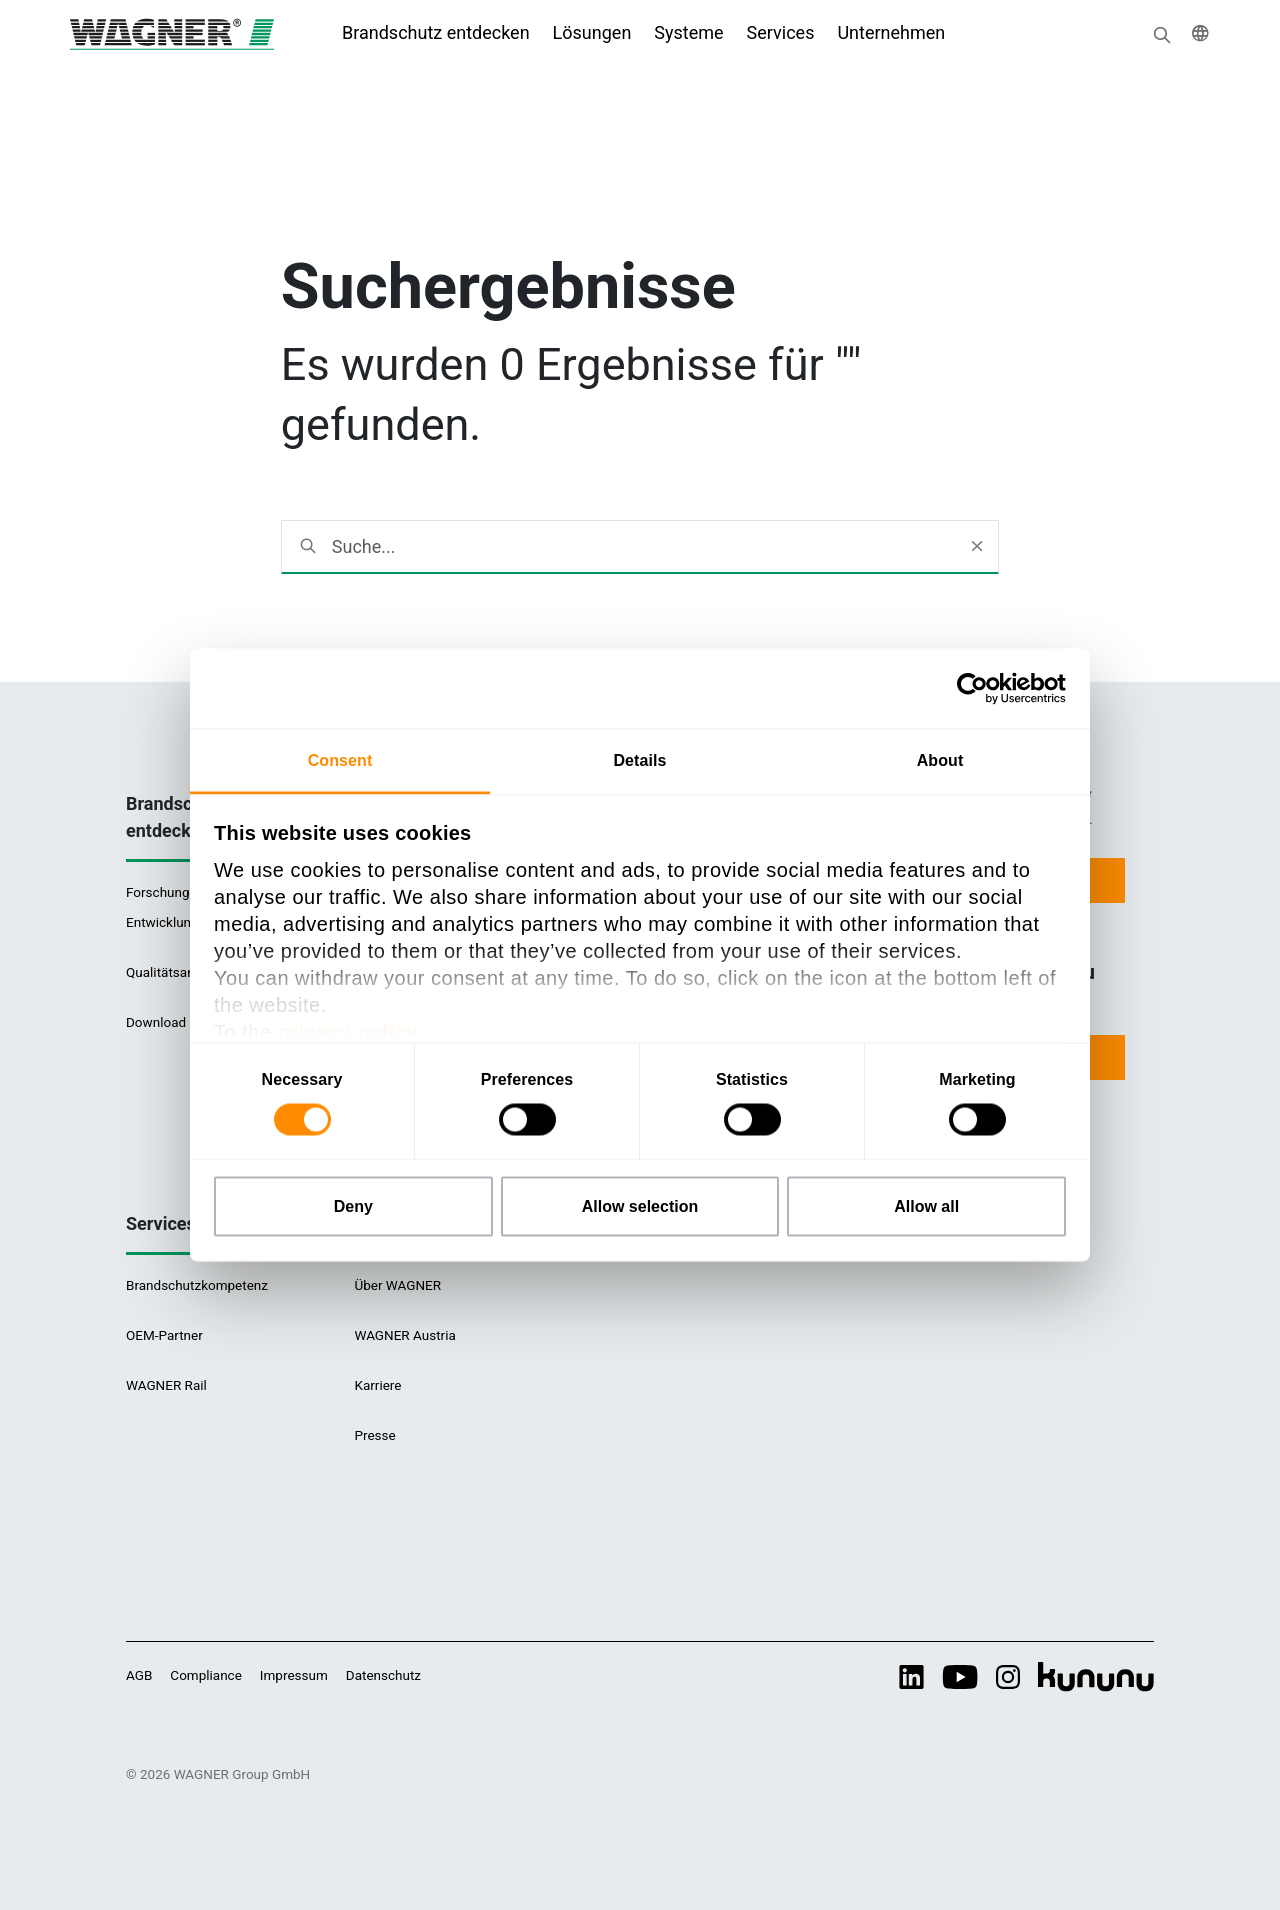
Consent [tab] (340, 760)
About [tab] (940, 760)
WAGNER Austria (404, 1335)
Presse (374, 1435)
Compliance (206, 1675)
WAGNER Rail (166, 1385)
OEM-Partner (164, 1335)
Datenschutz (383, 1675)
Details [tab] (639, 760)
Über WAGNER (397, 1285)
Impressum (294, 1675)
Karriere (377, 1385)
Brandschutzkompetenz (197, 1285)
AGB (139, 1675)
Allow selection (640, 1206)
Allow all (926, 1206)
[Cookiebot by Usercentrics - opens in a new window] (978, 689)
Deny (353, 1206)
